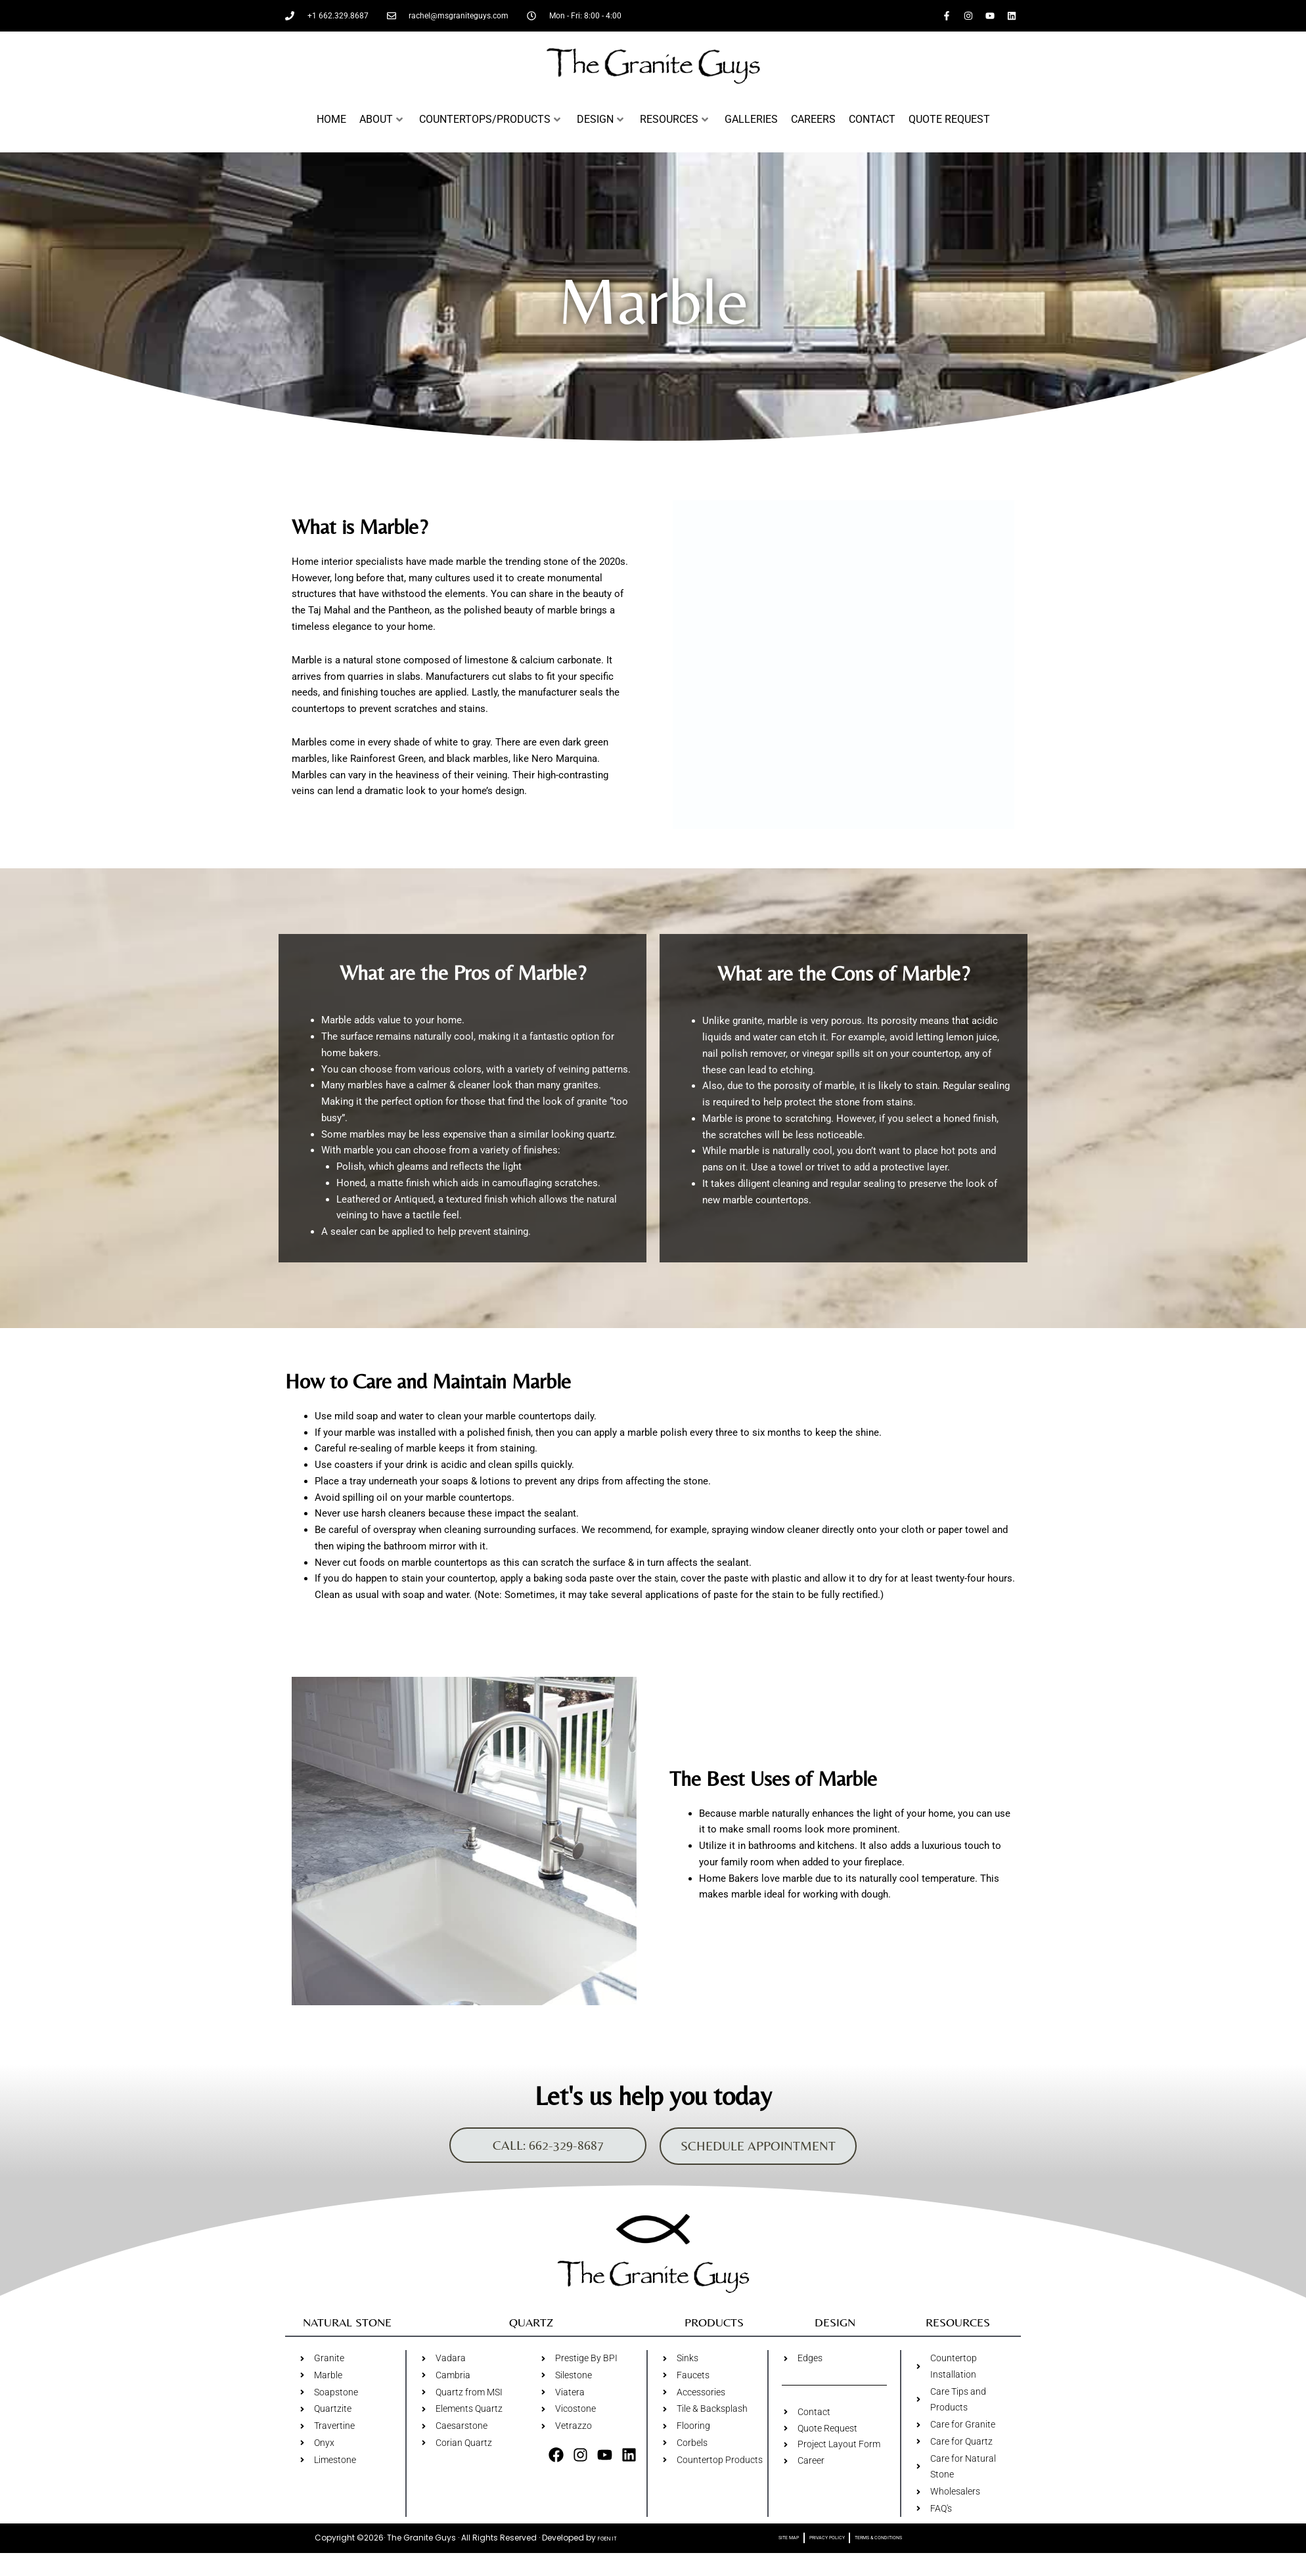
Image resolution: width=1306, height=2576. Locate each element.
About (381, 119)
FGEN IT (607, 2554)
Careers (813, 119)
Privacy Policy (818, 2554)
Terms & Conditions (897, 2554)
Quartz (531, 2331)
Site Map (761, 2554)
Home (331, 119)
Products (714, 2331)
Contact (872, 119)
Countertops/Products (489, 119)
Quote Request (949, 119)
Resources (674, 119)
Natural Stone (347, 2331)
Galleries (751, 119)
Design (600, 119)
